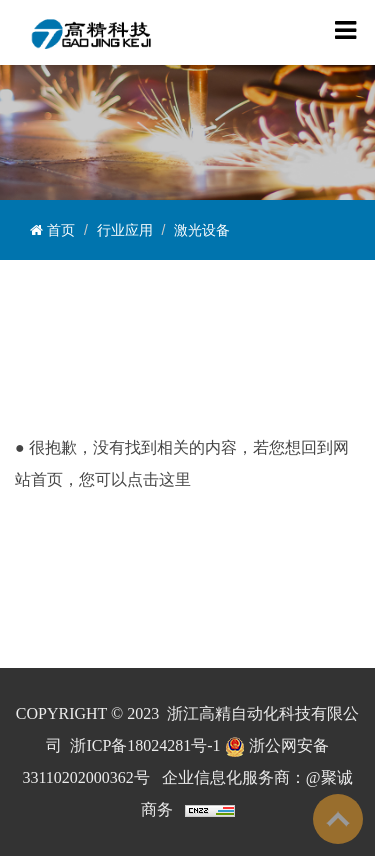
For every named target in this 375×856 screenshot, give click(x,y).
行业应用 (125, 230)
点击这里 (159, 479)
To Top (338, 819)
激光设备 (202, 230)
